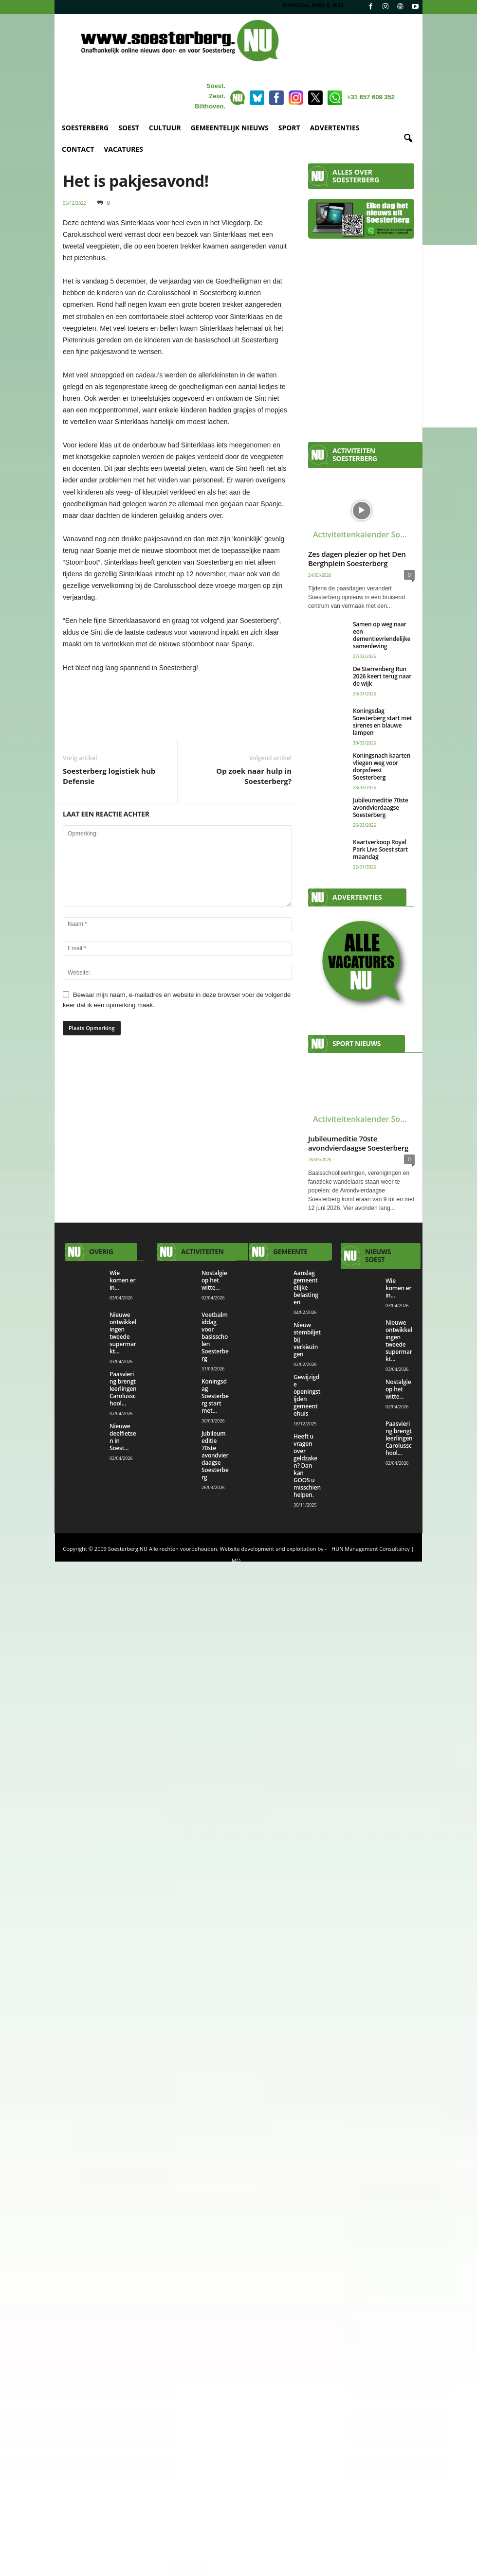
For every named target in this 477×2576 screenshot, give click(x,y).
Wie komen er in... (122, 1280)
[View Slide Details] (177, 695)
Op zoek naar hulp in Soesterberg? (254, 776)
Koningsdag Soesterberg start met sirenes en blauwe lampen (382, 722)
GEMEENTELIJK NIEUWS (230, 127)
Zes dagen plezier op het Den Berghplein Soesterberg (357, 558)
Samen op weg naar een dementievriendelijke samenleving (381, 635)
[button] (408, 138)
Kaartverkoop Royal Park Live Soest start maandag (380, 849)
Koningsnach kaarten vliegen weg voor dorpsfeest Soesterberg (381, 766)
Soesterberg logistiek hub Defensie (109, 776)
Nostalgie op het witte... (214, 1280)
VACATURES (123, 149)
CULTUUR (165, 127)
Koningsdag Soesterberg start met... (215, 1396)
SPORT (289, 127)
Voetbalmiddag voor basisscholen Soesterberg (215, 1337)
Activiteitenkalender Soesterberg (364, 534)
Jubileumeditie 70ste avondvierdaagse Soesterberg (380, 807)
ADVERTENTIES (335, 127)
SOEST (128, 127)
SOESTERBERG (85, 127)
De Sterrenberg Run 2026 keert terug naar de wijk (382, 676)
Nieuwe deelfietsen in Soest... (123, 1437)
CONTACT (78, 149)
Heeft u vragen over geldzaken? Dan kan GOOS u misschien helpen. (307, 1465)
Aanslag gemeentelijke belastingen (306, 1287)
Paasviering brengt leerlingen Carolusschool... (123, 1388)
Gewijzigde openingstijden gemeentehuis (307, 1395)
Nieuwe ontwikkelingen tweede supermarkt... (123, 1333)
